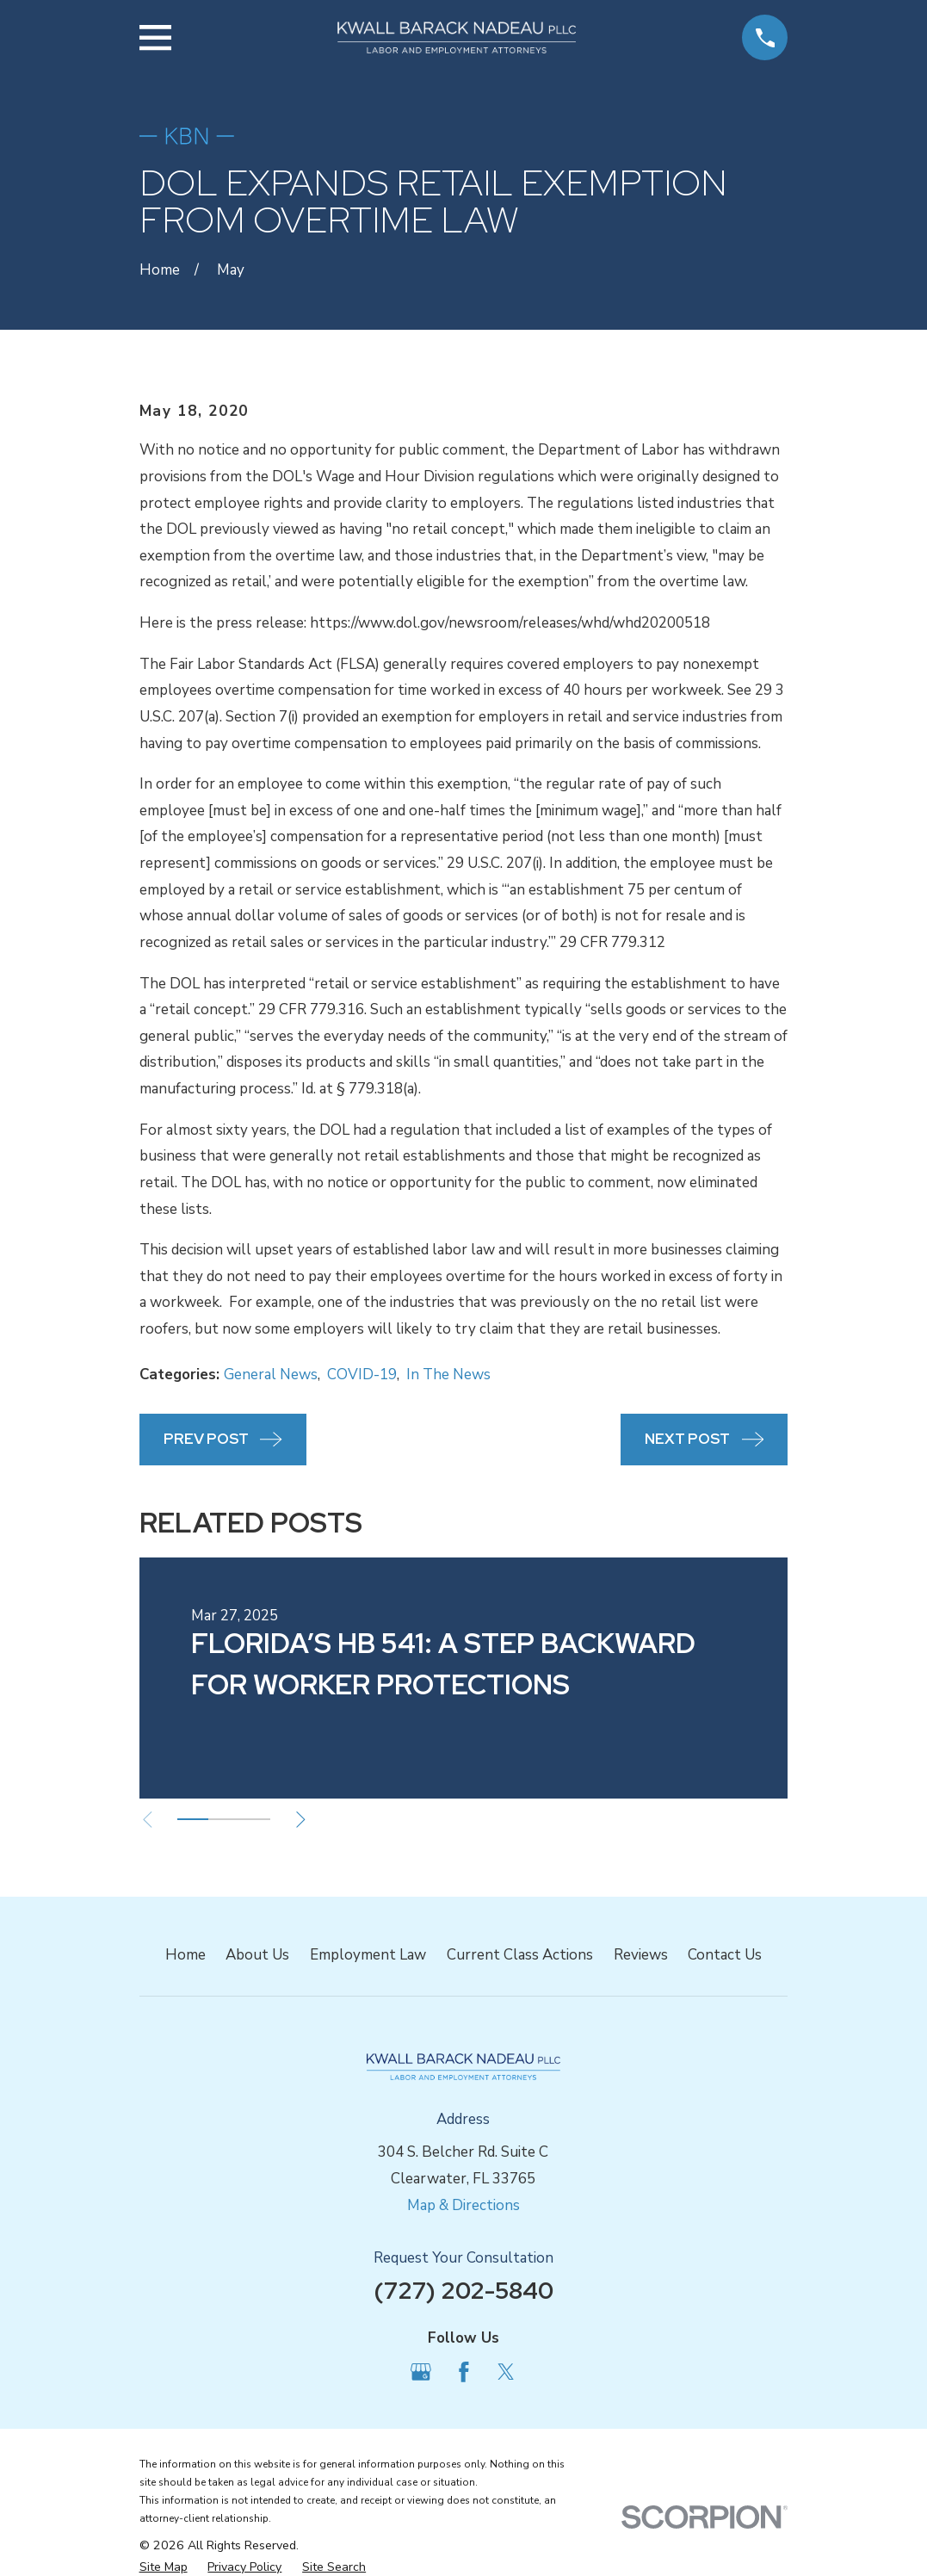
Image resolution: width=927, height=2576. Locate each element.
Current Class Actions (520, 1955)
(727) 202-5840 (463, 2290)
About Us (257, 1955)
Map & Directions (463, 2205)
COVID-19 (362, 1374)
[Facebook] (464, 2372)
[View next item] (307, 1819)
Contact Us (725, 1955)
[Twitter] (506, 2372)
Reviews (641, 1955)
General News (271, 1374)
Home (185, 1955)
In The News (448, 1374)
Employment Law (368, 1955)
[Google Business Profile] (421, 2372)
